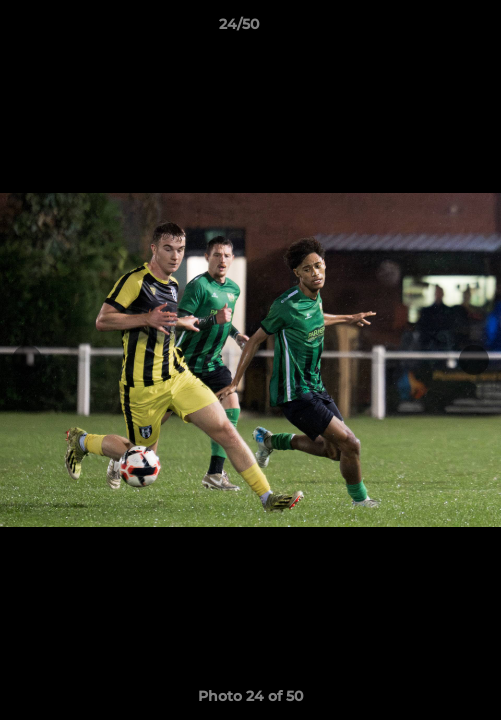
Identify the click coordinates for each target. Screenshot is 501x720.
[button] (429, 29)
